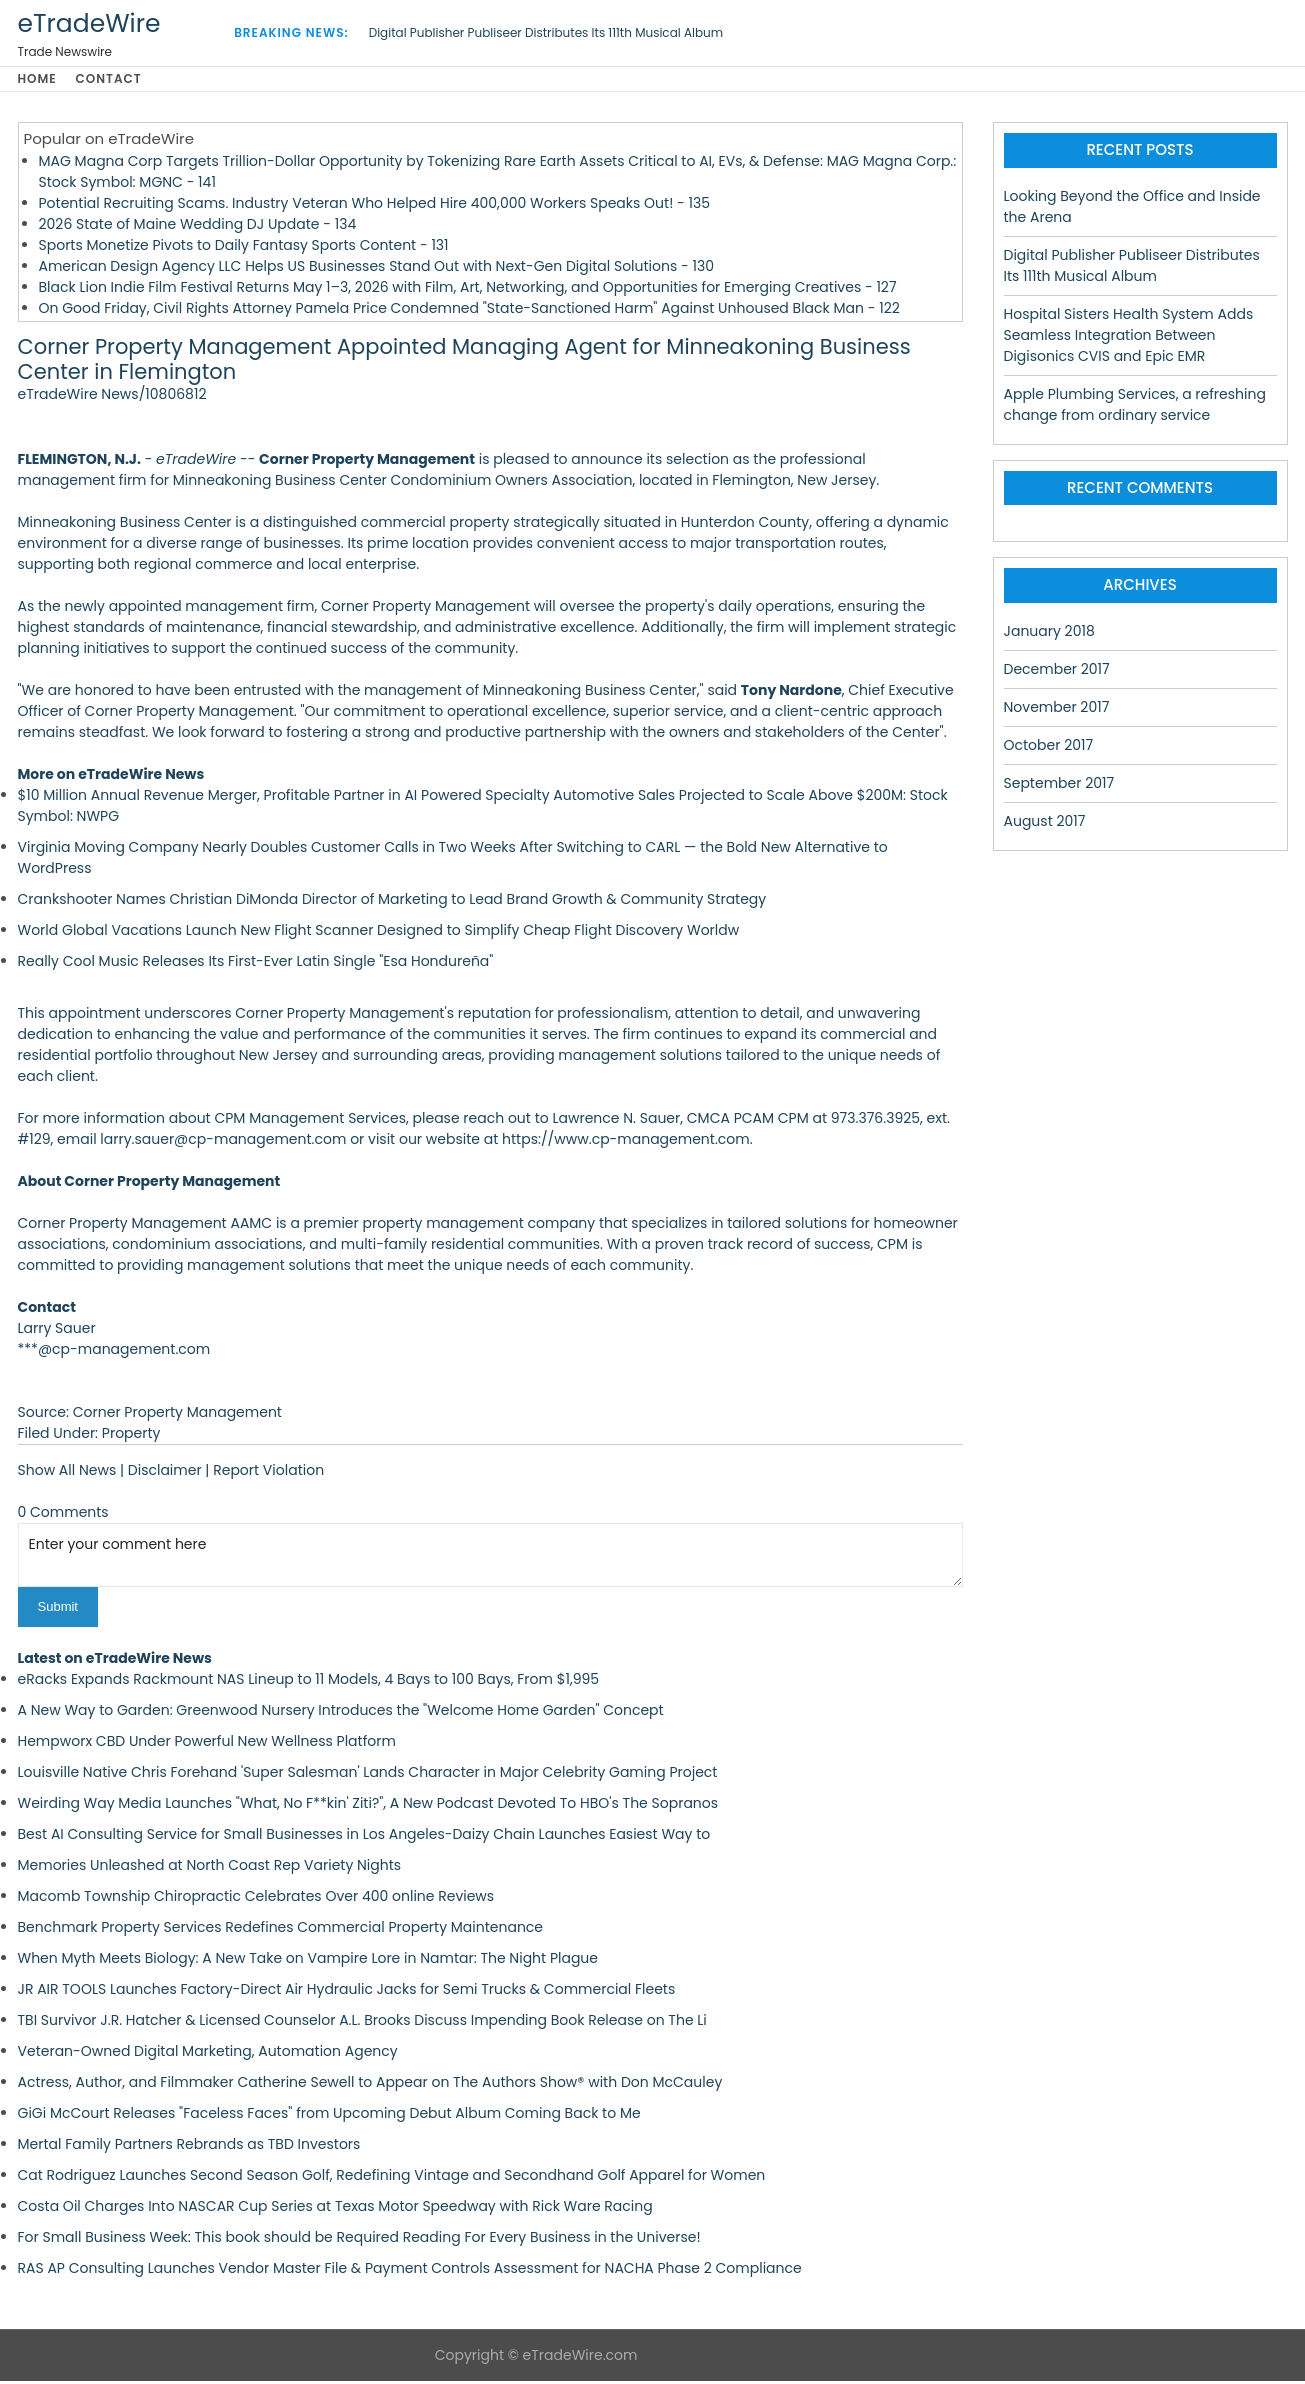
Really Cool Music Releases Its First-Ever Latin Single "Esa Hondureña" (256, 965)
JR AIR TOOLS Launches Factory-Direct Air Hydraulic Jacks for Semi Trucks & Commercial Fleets (347, 1992)
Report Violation (268, 1474)
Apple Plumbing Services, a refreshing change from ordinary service (1135, 407)
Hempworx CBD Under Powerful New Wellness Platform (207, 1744)
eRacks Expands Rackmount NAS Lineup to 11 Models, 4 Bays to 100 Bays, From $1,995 (309, 1682)
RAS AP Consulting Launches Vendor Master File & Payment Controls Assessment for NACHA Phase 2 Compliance (410, 2271)
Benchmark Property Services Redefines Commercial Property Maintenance (281, 1930)
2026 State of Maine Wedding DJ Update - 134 (198, 227)
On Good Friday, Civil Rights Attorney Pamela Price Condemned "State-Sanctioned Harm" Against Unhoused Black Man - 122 (469, 311)
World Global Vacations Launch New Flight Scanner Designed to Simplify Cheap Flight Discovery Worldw (379, 934)
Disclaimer (165, 1474)
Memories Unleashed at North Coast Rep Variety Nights (210, 1868)
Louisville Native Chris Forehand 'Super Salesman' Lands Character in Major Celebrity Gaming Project (368, 1775)
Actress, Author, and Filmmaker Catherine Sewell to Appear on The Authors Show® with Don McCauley (370, 2085)
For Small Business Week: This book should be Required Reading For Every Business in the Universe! (359, 2240)
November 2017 (1057, 710)
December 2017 (1057, 672)
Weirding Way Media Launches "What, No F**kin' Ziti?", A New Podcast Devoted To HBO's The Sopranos (368, 1806)
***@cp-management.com (114, 1353)
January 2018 (1049, 634)
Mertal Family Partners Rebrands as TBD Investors (189, 2147)
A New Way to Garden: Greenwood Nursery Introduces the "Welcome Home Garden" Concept (341, 1713)
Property (131, 1437)
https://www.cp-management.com (626, 1143)
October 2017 (1049, 748)
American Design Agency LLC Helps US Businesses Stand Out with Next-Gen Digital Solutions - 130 (376, 269)
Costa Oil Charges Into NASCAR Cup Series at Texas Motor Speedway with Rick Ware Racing (335, 2209)
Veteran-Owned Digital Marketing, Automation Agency (208, 2054)
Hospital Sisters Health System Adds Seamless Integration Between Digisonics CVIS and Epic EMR (1129, 338)
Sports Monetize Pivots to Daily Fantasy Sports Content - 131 (244, 248)
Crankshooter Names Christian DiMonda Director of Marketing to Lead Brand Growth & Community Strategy (392, 903)
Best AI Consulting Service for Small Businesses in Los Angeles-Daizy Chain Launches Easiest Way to (364, 1837)
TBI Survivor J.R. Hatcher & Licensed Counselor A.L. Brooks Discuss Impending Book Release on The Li (362, 2023)
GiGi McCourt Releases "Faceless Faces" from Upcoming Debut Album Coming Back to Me (329, 2116)
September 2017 (1059, 786)
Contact (117, 80)
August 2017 (1045, 824)
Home (37, 80)
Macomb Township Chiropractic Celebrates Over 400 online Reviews (256, 1899)
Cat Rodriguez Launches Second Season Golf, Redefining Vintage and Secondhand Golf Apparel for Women (392, 2178)
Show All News (67, 1474)
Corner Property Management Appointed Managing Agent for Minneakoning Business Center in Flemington (464, 363)
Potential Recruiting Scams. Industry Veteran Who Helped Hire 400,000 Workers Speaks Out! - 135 (375, 206)
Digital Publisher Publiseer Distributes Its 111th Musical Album (546, 32)
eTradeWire (89, 23)
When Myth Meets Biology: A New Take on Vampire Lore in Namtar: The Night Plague (308, 1961)
